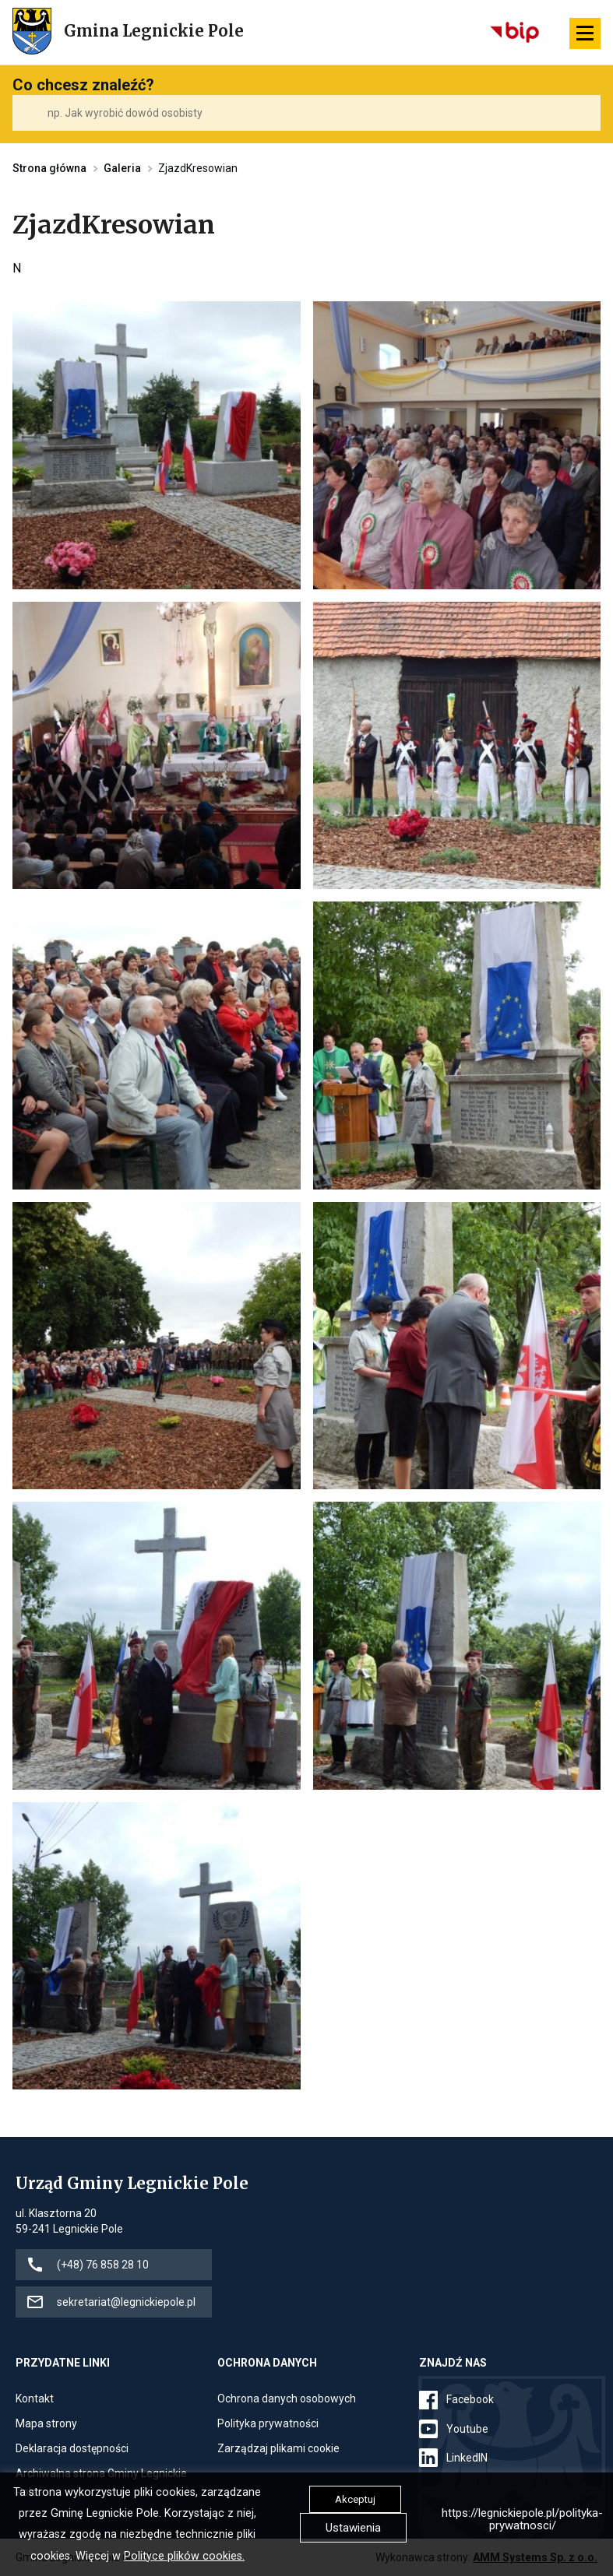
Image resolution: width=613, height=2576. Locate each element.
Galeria (122, 168)
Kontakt (35, 2398)
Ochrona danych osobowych (286, 2398)
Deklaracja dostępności (72, 2448)
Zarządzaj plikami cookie (278, 2448)
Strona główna (49, 168)
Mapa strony (46, 2423)
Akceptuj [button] (355, 2499)
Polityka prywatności (268, 2423)
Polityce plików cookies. (184, 2556)
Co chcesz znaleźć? (83, 85)
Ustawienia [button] (353, 2528)
